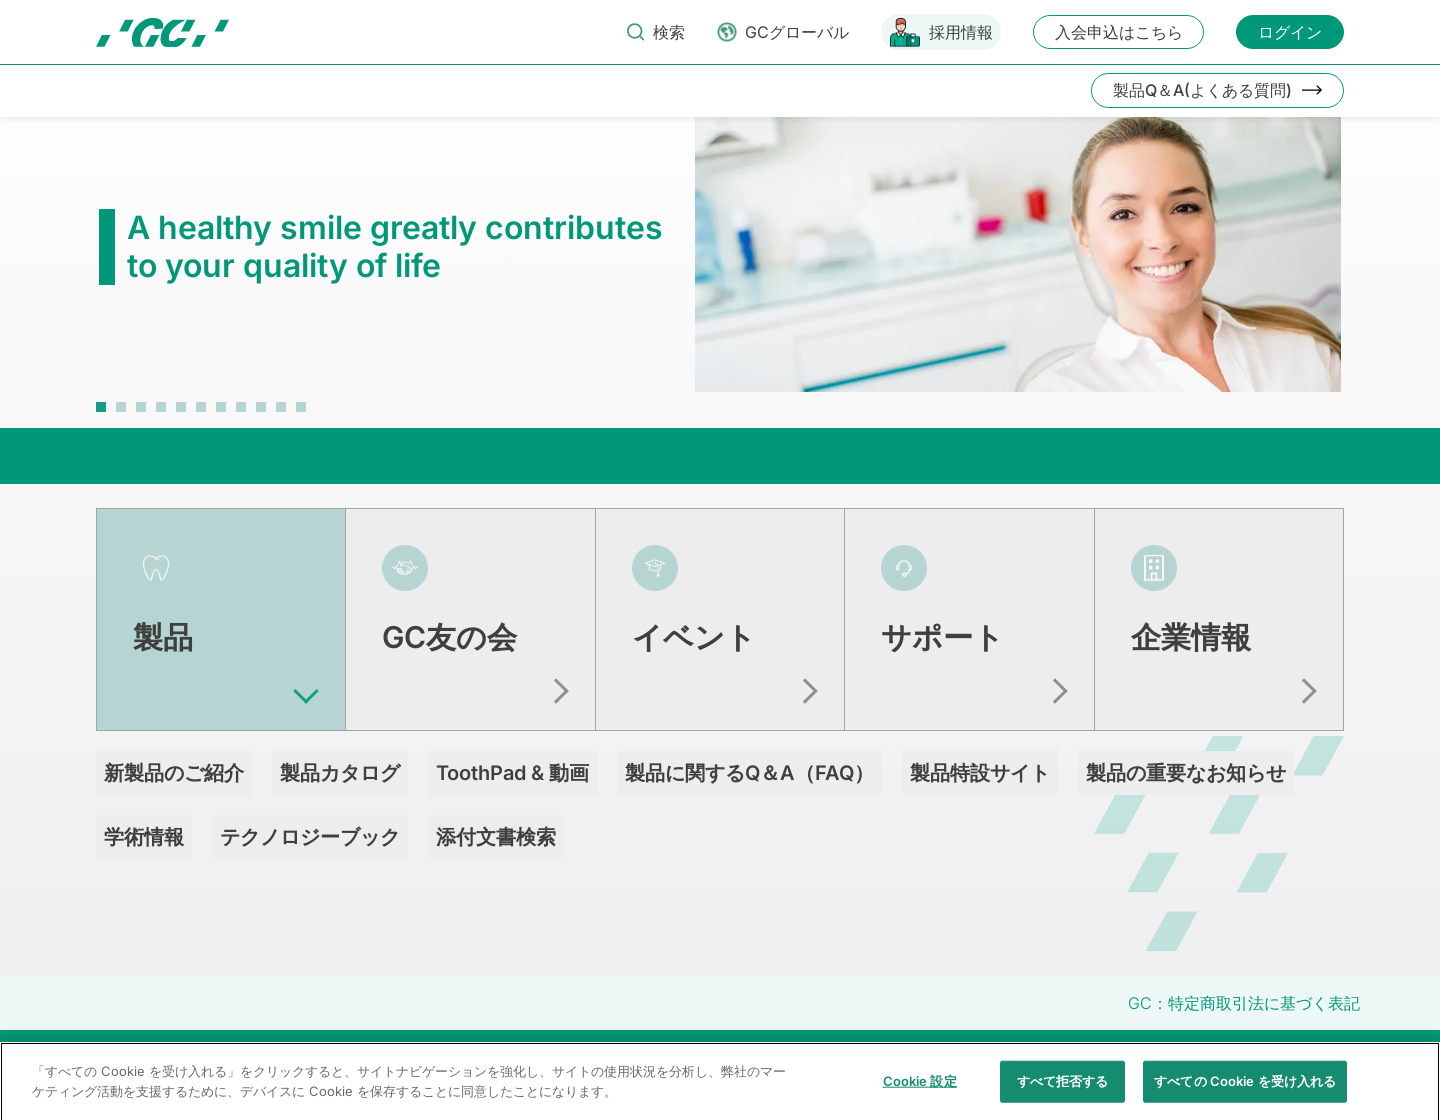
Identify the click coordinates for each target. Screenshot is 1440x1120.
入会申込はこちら (1119, 32)
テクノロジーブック (310, 837)
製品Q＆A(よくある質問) (1202, 90)
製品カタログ (340, 773)
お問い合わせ (445, 1060)
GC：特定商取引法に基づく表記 (1244, 1003)
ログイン (1290, 32)
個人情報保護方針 (711, 1060)
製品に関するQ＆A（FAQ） (749, 773)
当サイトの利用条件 (571, 1060)
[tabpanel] (720, 264)
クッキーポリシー (844, 1060)
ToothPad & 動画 (512, 773)
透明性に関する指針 (984, 1060)
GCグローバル (797, 32)
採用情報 (961, 32)
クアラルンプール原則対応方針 (1166, 1060)
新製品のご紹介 (174, 773)
